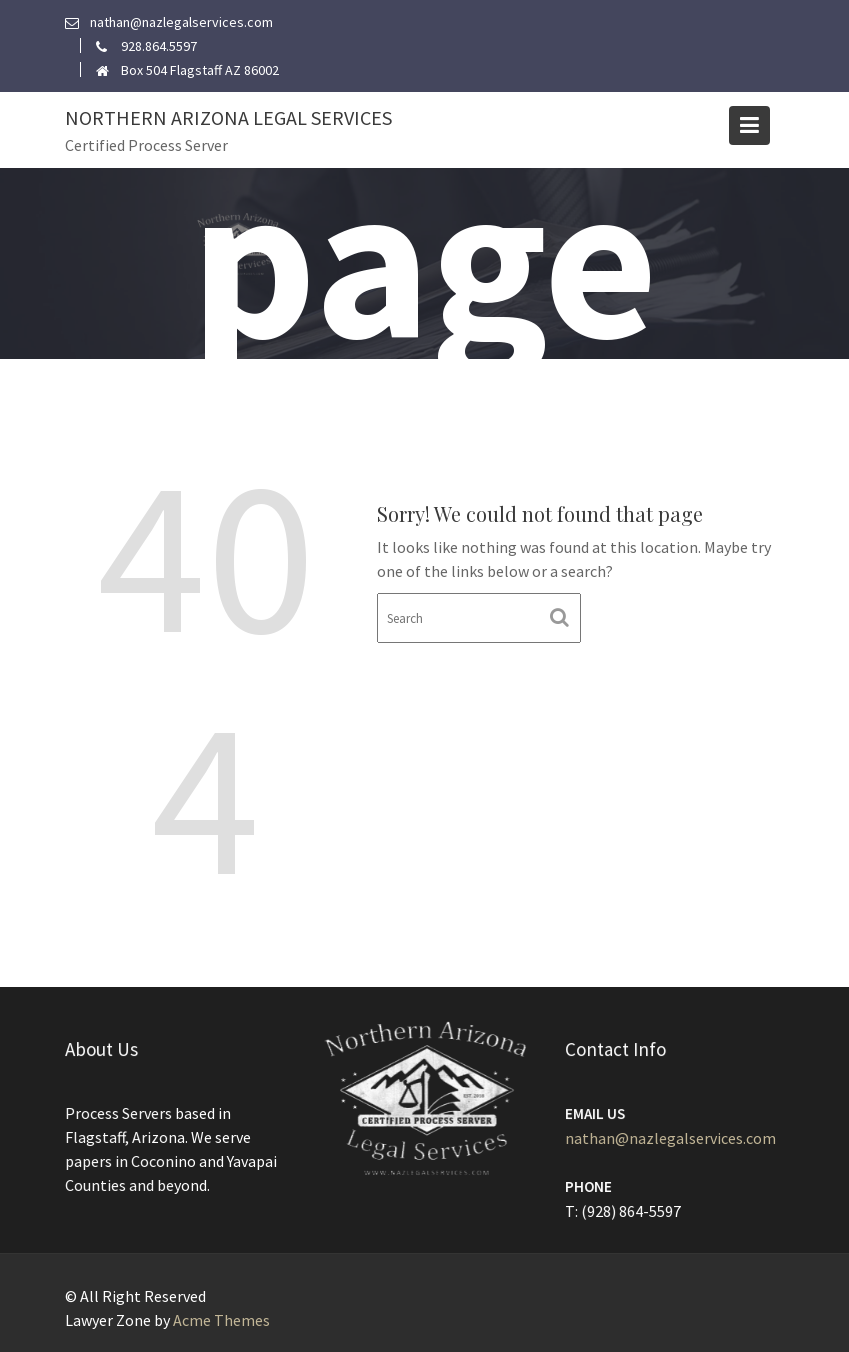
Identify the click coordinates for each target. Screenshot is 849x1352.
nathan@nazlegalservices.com (670, 1138)
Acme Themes (221, 1320)
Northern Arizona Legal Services (228, 117)
